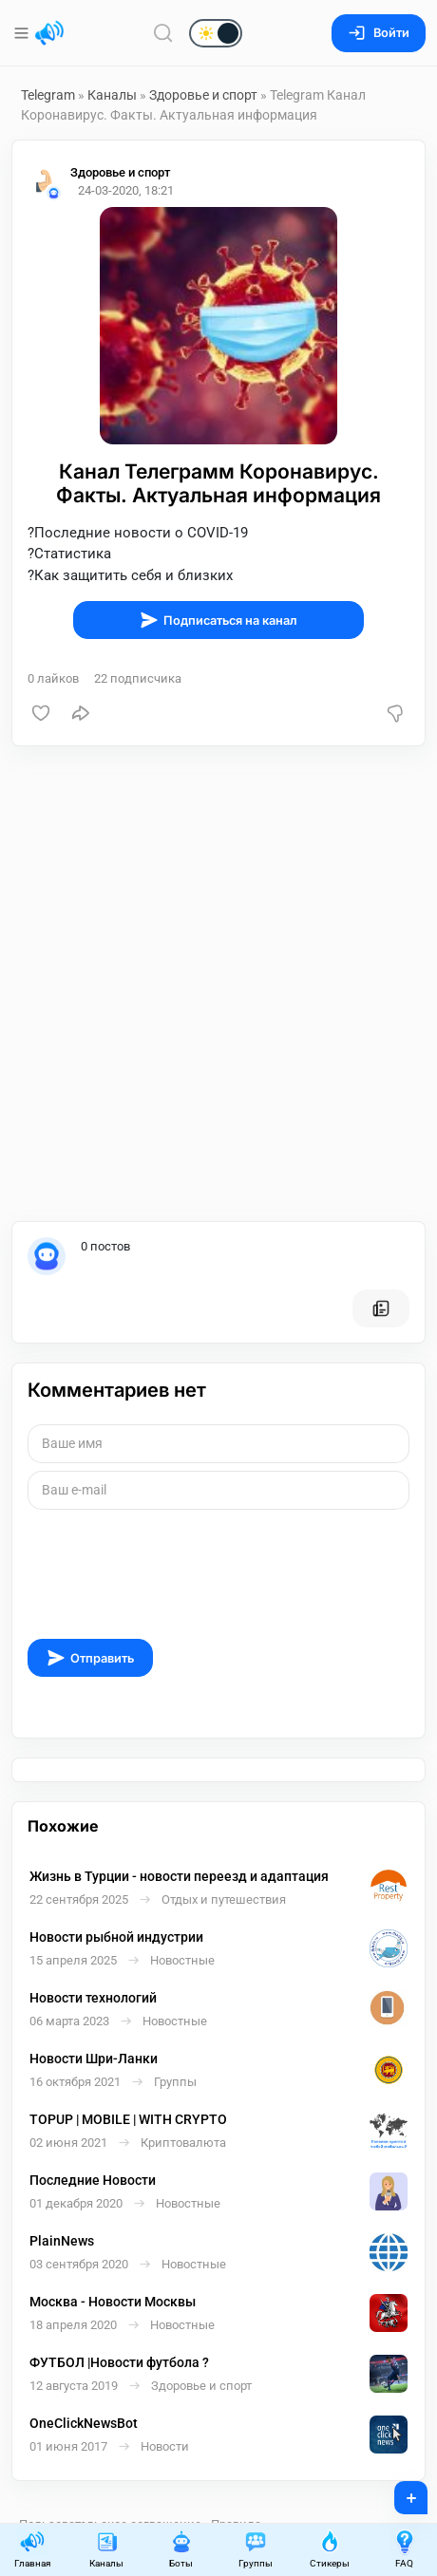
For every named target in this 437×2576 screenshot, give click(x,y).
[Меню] (23, 33)
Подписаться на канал (218, 620)
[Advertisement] (218, 983)
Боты (181, 2548)
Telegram (48, 95)
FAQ (405, 2548)
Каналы (112, 95)
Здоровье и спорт (203, 95)
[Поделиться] (81, 713)
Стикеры (330, 2548)
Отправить (90, 1657)
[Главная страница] (49, 33)
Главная (32, 2548)
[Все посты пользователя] (380, 1308)
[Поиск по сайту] (163, 33)
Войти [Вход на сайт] (378, 33)
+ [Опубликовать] (398, 2491)
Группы (256, 2548)
